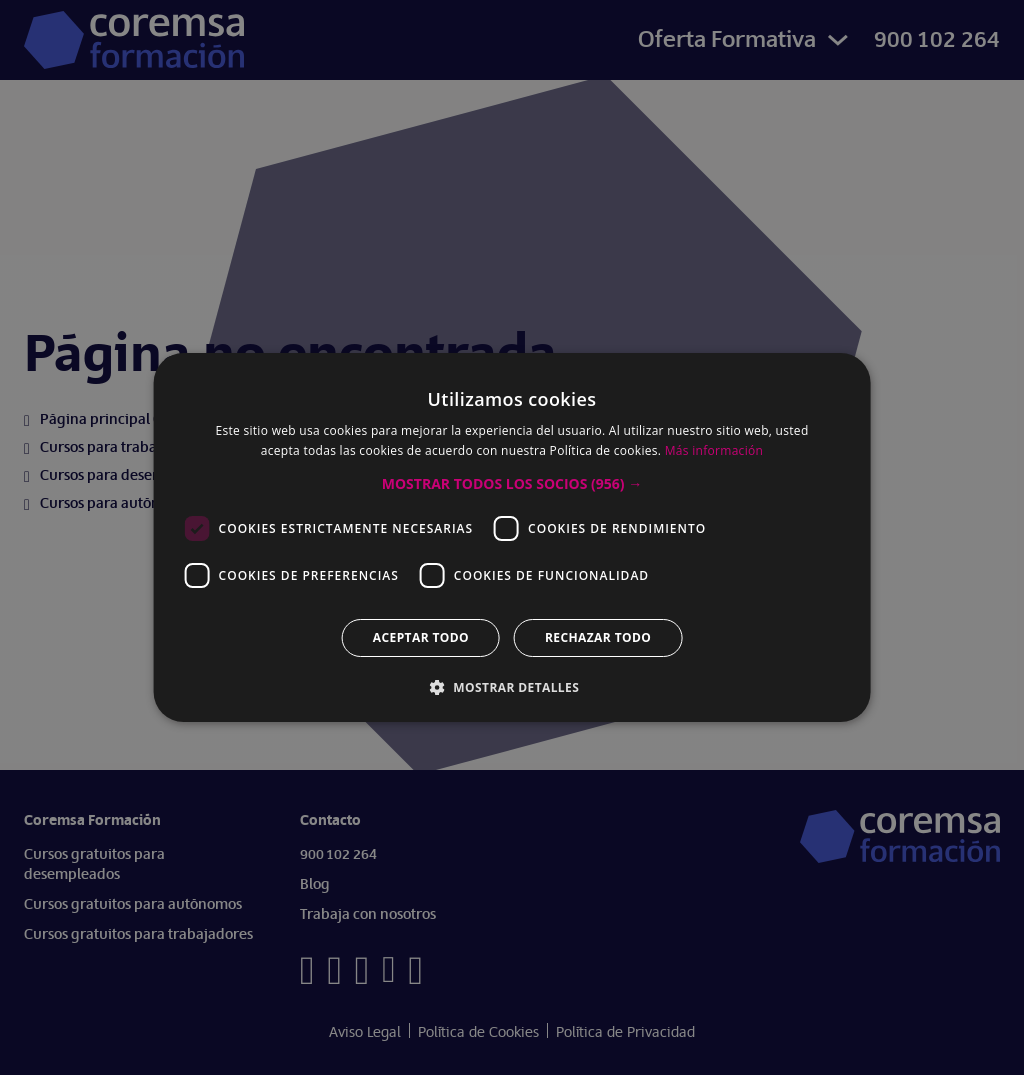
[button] (512, 484)
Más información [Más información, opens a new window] (714, 450)
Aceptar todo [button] (421, 637)
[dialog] (512, 537)
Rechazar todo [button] (598, 637)
